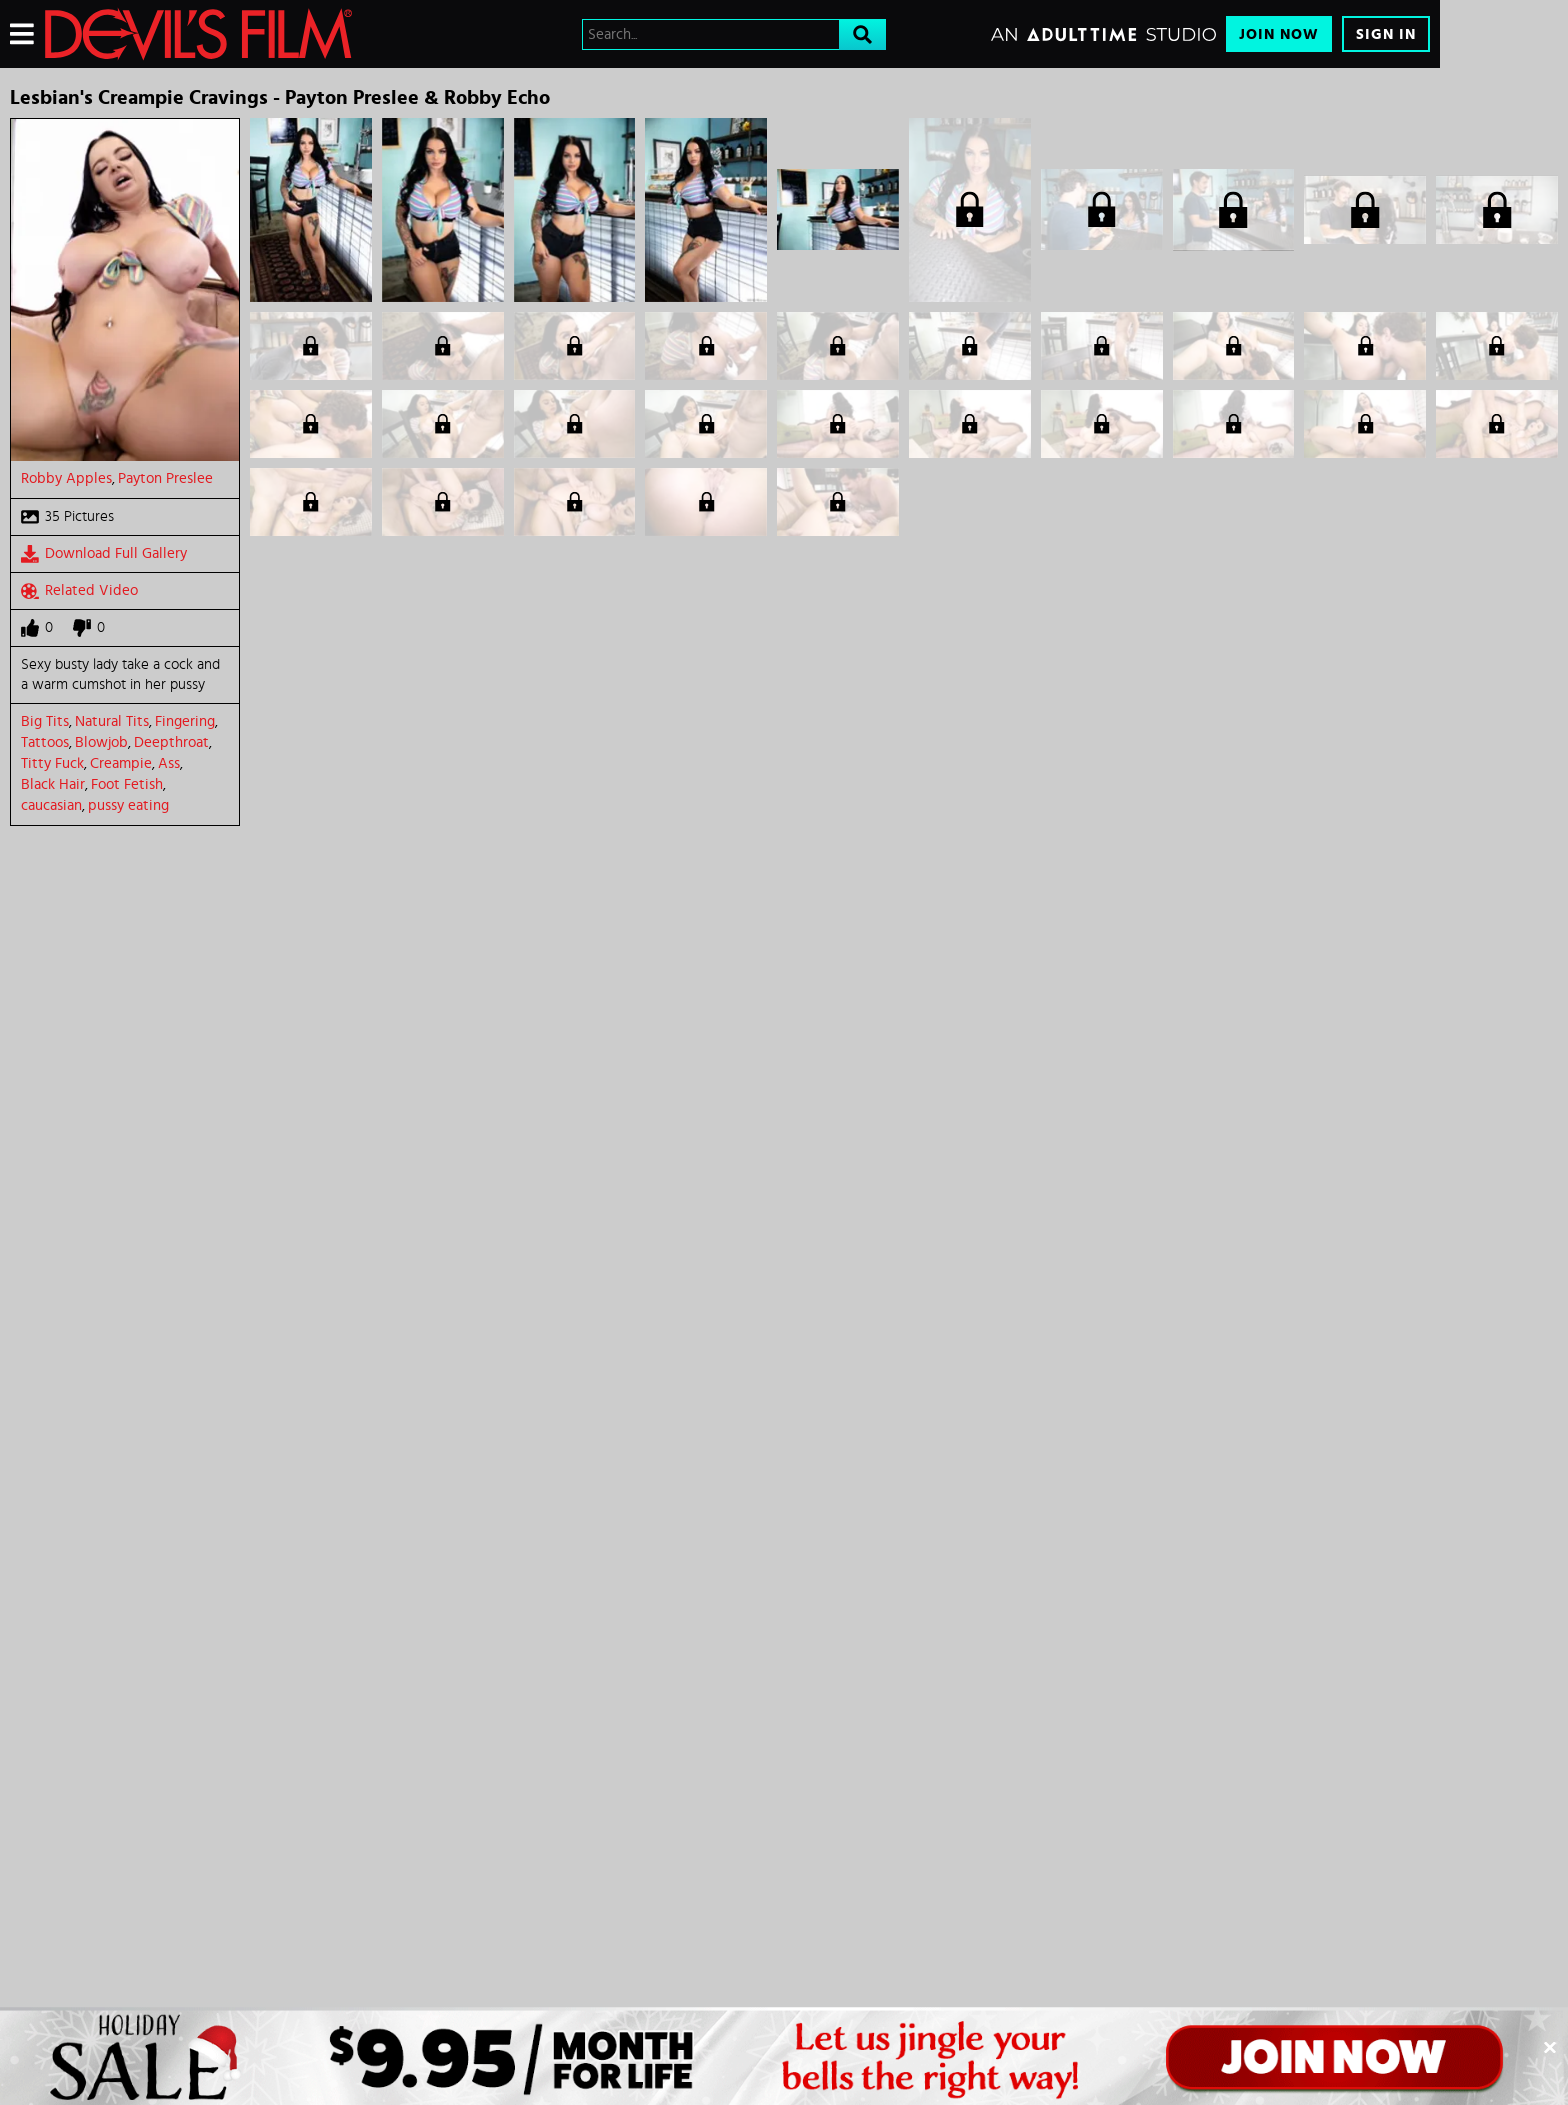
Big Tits (45, 721)
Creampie (121, 763)
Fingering (185, 721)
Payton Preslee (165, 478)
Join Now (1279, 34)
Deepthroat (171, 742)
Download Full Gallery (104, 554)
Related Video (79, 591)
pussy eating (128, 805)
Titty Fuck (52, 763)
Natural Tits (112, 721)
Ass (169, 763)
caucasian (51, 805)
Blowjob (101, 742)
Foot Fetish (127, 784)
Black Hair (53, 784)
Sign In (1386, 34)
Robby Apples (66, 478)
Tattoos (45, 742)
